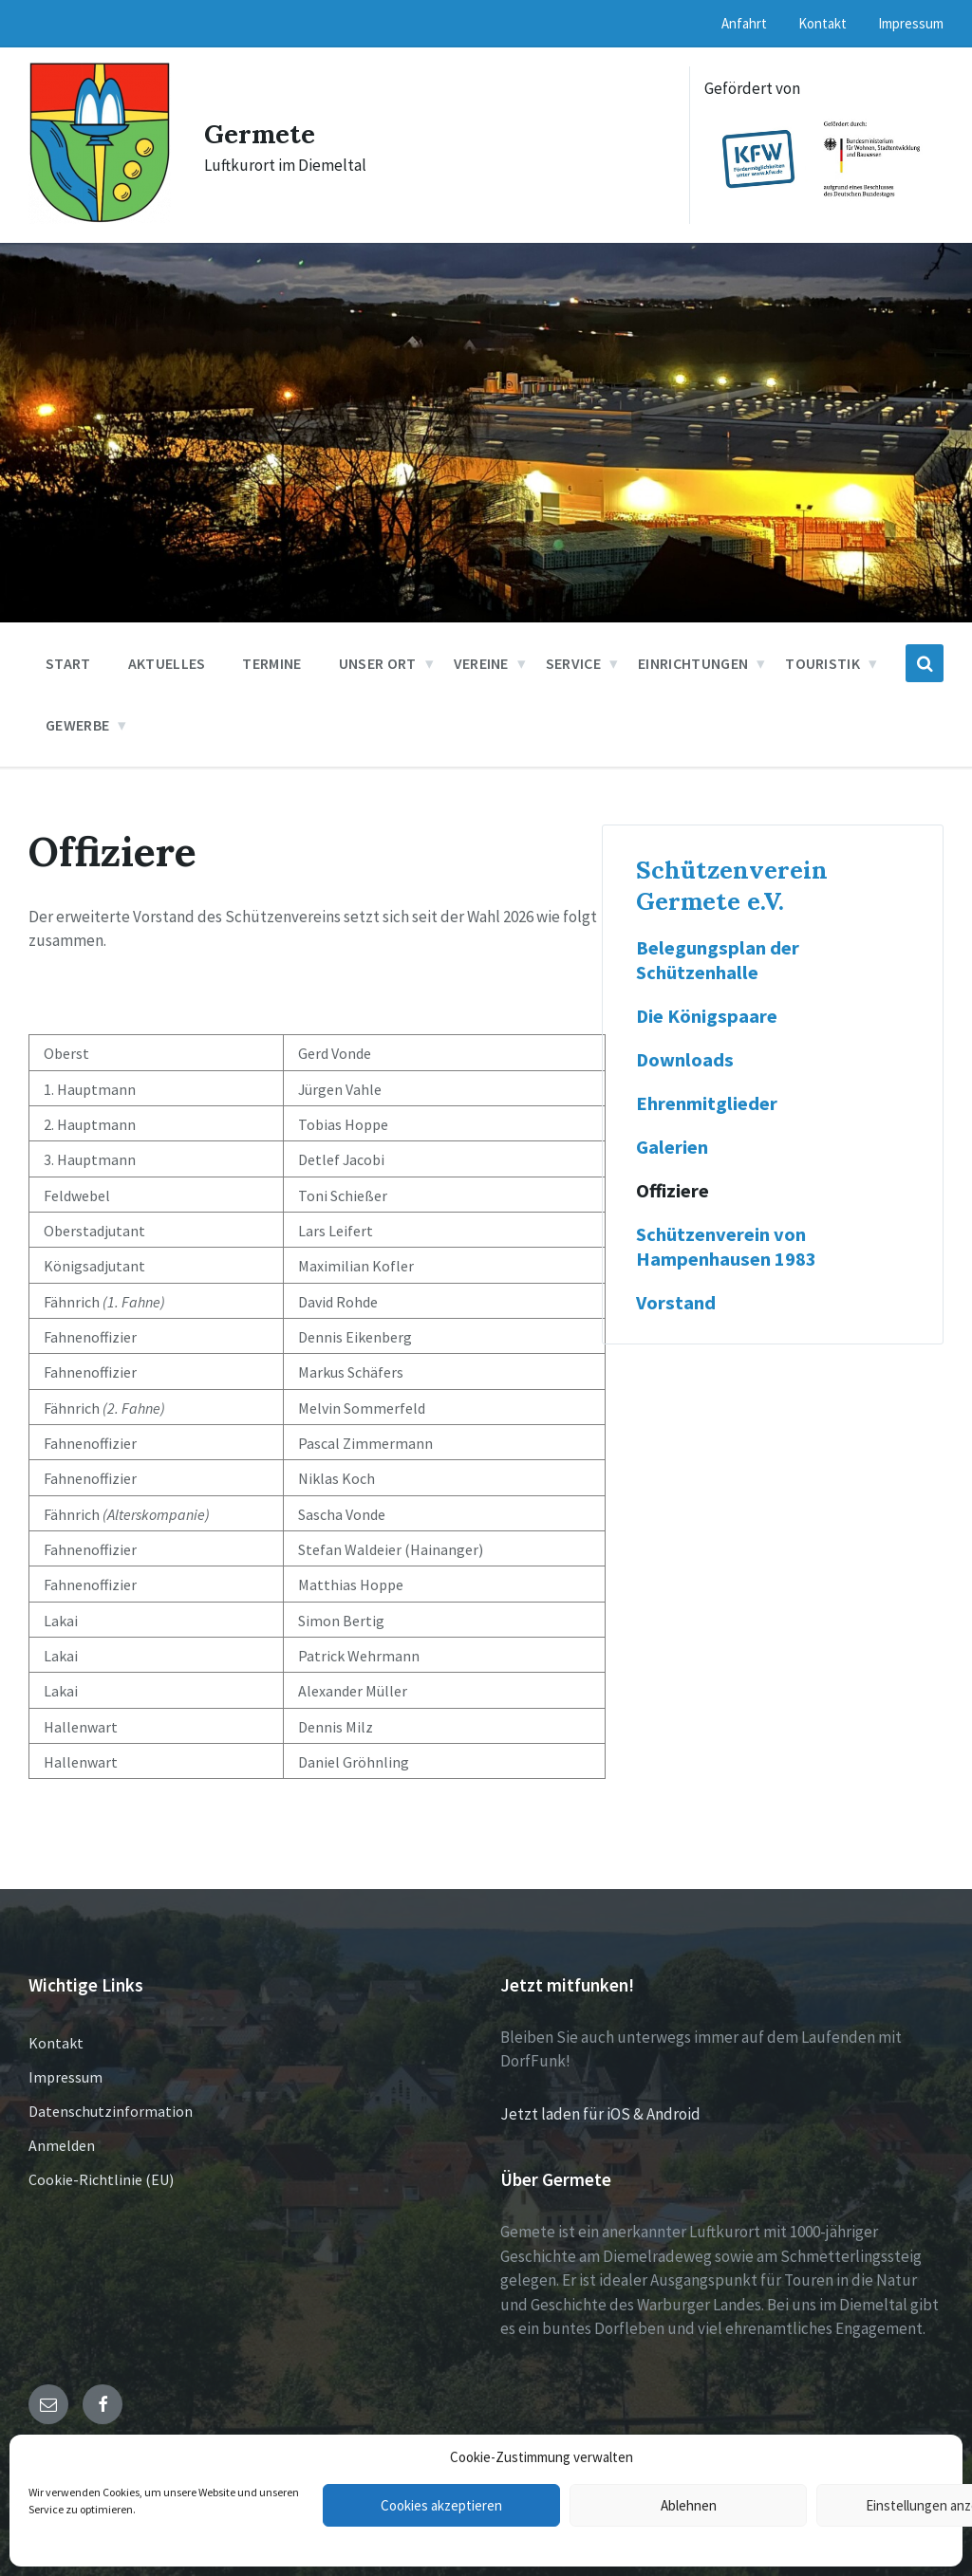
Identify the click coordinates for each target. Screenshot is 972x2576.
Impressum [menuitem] (911, 23)
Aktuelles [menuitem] (167, 663)
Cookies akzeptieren (441, 2505)
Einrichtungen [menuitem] (693, 663)
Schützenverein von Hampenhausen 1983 (726, 1246)
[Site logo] (99, 218)
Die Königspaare (706, 1016)
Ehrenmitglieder (706, 1103)
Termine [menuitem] (271, 663)
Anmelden (61, 2145)
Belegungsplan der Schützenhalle (717, 960)
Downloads (685, 1059)
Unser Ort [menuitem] (378, 663)
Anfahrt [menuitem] (744, 23)
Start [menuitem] (68, 663)
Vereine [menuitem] (481, 663)
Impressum (65, 2076)
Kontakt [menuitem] (822, 23)
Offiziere (672, 1190)
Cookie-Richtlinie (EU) (101, 2179)
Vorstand (676, 1302)
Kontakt (56, 2042)
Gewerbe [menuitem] (77, 724)
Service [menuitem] (573, 663)
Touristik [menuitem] (822, 663)
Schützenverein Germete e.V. (732, 885)
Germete (264, 133)
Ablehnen (689, 2505)
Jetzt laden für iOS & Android (600, 2113)
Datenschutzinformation (110, 2111)
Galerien (672, 1147)
